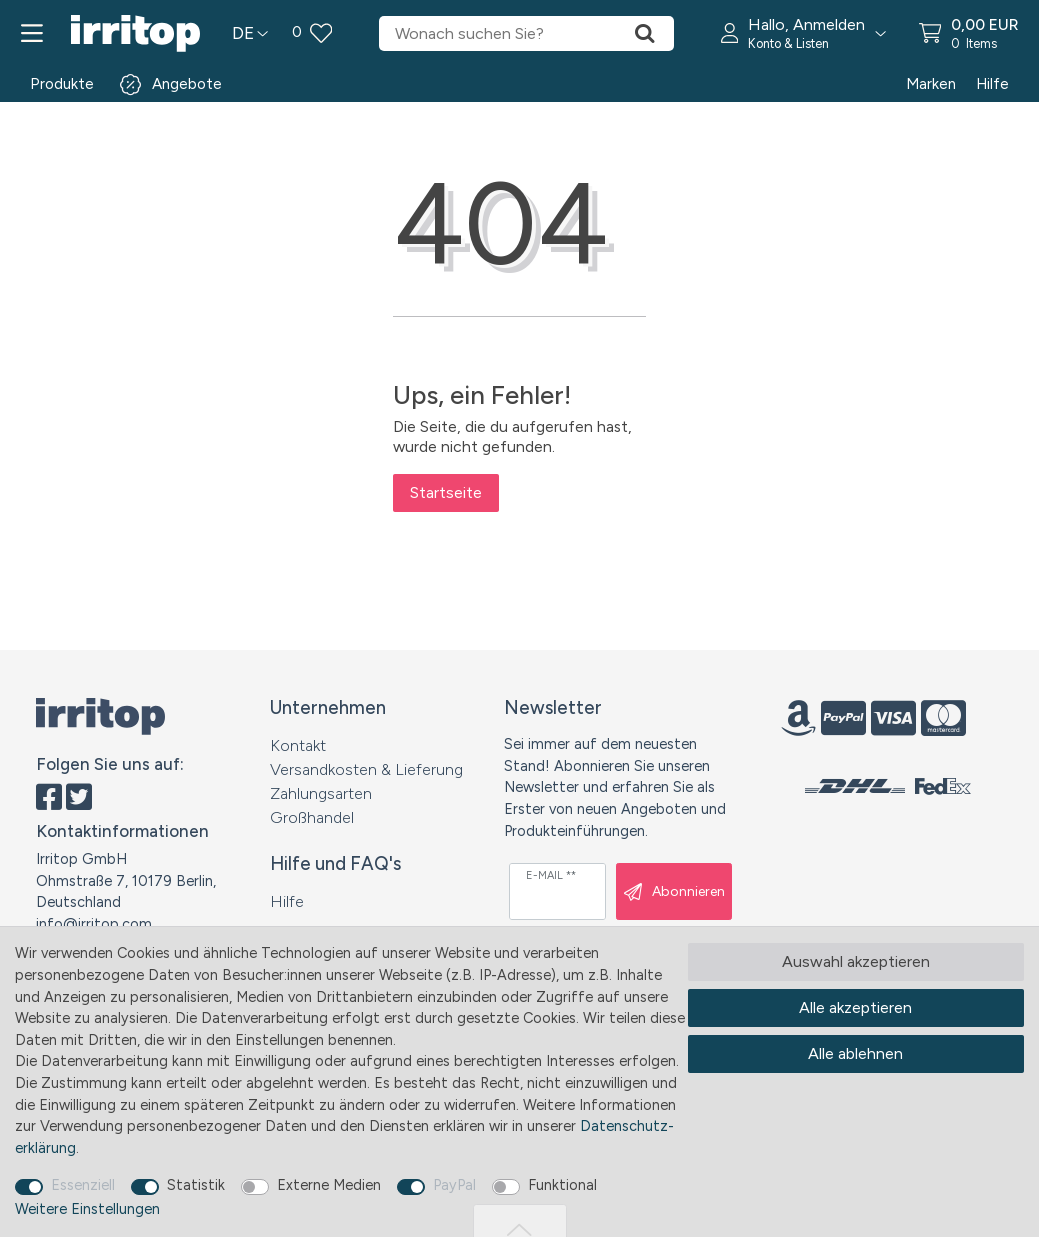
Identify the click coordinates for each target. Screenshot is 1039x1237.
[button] (804, 33)
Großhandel (312, 817)
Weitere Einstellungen (87, 1209)
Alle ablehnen (855, 1053)
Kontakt (298, 745)
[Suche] (645, 33)
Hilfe (992, 84)
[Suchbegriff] (497, 33)
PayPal (454, 1185)
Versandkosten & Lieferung (366, 769)
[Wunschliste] (312, 33)
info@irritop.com (94, 924)
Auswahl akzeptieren (856, 961)
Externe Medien (329, 1185)
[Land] (250, 33)
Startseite (446, 492)
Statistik (196, 1185)
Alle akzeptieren (855, 1007)
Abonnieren (674, 892)
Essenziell (83, 1185)
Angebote (187, 84)
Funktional (562, 1185)
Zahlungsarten (321, 793)
